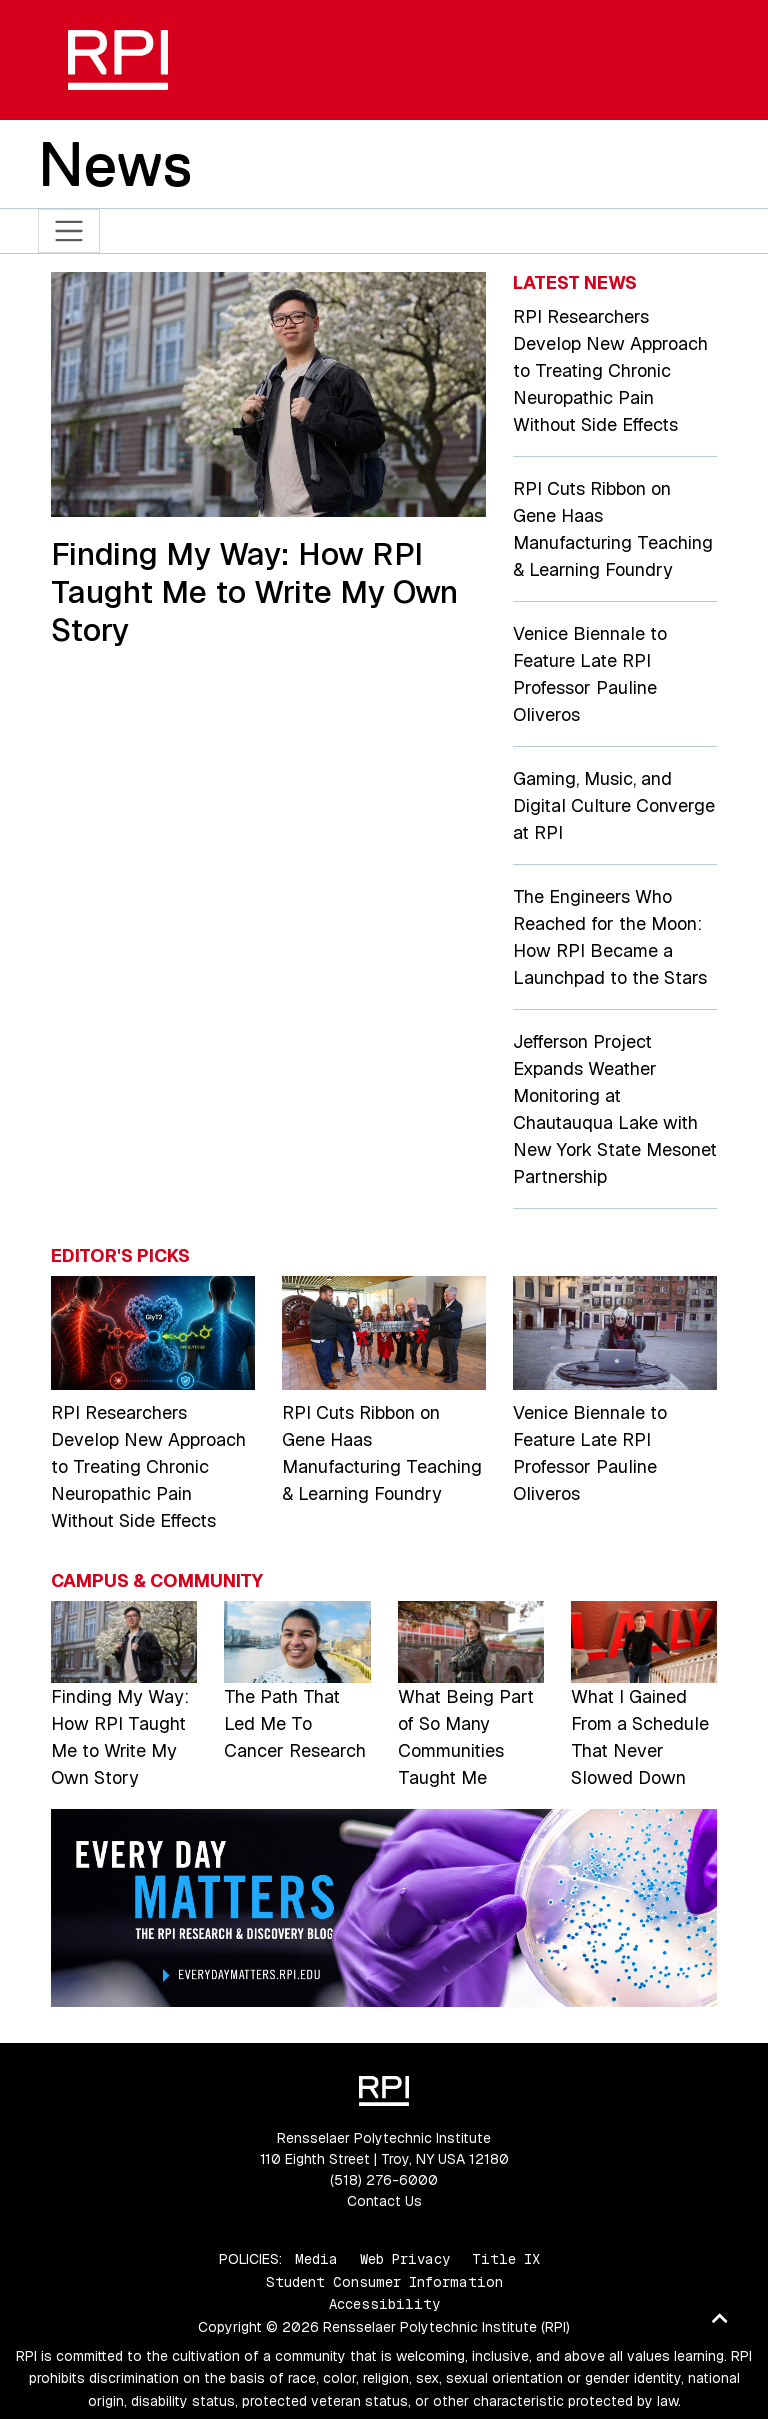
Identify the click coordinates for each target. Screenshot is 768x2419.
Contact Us (384, 2201)
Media (316, 2259)
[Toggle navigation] (69, 231)
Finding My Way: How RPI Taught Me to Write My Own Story (254, 591)
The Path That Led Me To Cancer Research (295, 1723)
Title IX (506, 2259)
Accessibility (384, 2304)
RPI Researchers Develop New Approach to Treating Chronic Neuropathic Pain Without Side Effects (610, 370)
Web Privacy (405, 2259)
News (115, 164)
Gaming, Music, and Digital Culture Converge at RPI (614, 805)
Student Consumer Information (384, 2282)
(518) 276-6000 (384, 2180)
